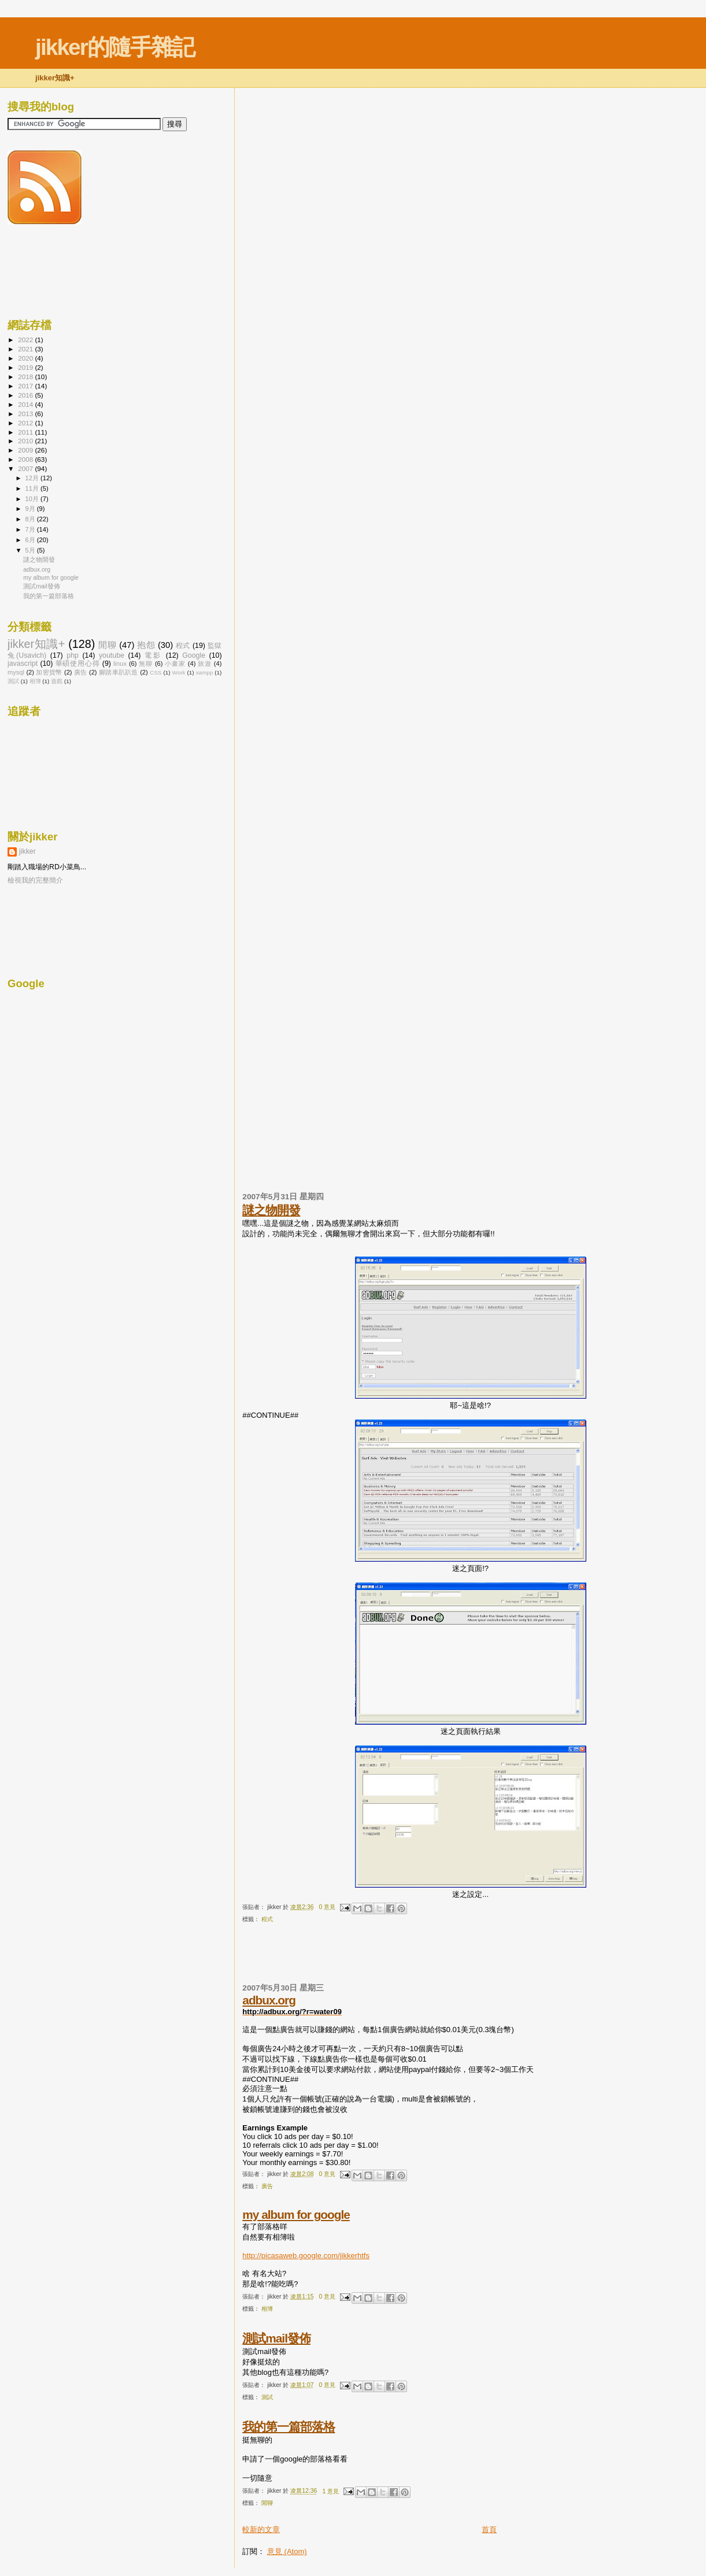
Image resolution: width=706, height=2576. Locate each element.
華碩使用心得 (78, 663)
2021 (26, 349)
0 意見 (327, 1907)
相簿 (267, 2309)
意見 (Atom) (287, 2551)
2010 (26, 440)
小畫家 (175, 663)
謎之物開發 (271, 1210)
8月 (31, 519)
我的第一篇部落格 (288, 2426)
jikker (27, 851)
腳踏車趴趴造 (118, 672)
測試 (267, 2397)
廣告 (267, 2186)
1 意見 (330, 2491)
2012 (26, 423)
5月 (31, 550)
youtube (111, 655)
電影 (153, 655)
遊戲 (56, 681)
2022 (26, 339)
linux (120, 663)
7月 (31, 529)
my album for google (296, 2214)
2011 (26, 432)
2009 (26, 450)
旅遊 (205, 663)
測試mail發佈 (276, 2338)
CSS (155, 672)
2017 (26, 386)
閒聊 (267, 2503)
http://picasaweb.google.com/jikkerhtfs (305, 2255)
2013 (26, 413)
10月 (32, 498)
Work (179, 672)
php (72, 655)
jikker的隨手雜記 (114, 47)
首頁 (489, 2529)
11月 (32, 488)
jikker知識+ (36, 643)
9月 (31, 508)
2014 (26, 404)
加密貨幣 (49, 672)
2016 (26, 395)
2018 (26, 376)
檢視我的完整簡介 (35, 880)
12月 (32, 478)
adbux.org (268, 2000)
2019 (26, 367)
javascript (23, 663)
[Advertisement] (377, 1958)
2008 (26, 459)
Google (193, 655)
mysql (16, 672)
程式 (267, 1919)
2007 (26, 468)
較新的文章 (261, 2529)
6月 (31, 539)
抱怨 (146, 645)
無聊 (146, 663)
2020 (26, 358)
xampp (204, 672)
